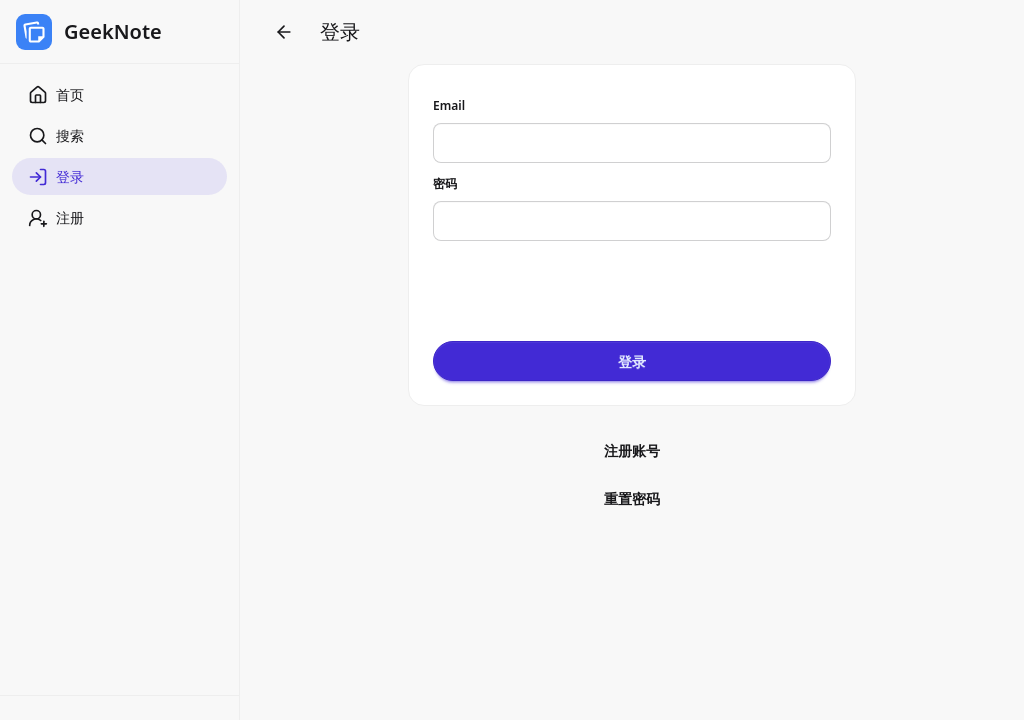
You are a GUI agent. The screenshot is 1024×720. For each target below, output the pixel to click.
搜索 (56, 136)
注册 (56, 218)
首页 (56, 95)
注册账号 (632, 450)
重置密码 (632, 498)
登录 (56, 177)
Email (449, 105)
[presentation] (585, 284)
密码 (445, 183)
